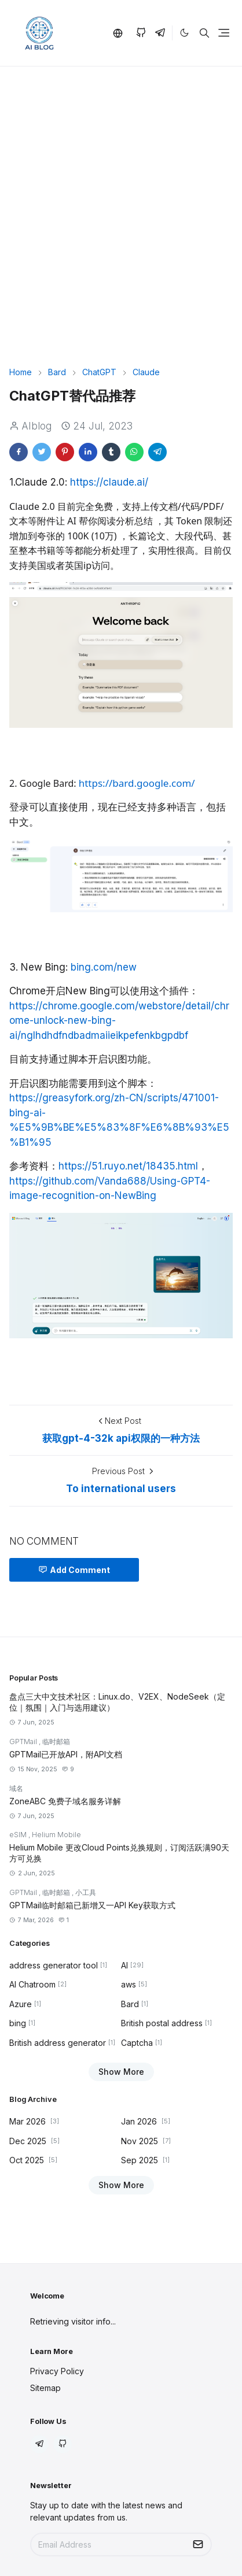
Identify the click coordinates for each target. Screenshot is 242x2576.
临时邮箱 (56, 1741)
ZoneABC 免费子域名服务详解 (65, 1801)
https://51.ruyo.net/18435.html (128, 1166)
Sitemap (45, 2388)
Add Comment (74, 1570)
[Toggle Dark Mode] (184, 32)
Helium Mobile (56, 1834)
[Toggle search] (204, 33)
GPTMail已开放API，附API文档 (65, 1754)
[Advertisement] (121, 226)
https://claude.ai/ (109, 482)
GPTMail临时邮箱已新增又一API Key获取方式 (92, 1905)
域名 (16, 1788)
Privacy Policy (57, 2371)
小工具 (85, 1892)
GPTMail (24, 1741)
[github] (141, 32)
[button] (120, 33)
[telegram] (160, 32)
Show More (121, 2072)
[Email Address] (108, 2544)
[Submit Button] (198, 2544)
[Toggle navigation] (224, 33)
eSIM (18, 1834)
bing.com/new (104, 967)
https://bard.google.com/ (137, 783)
